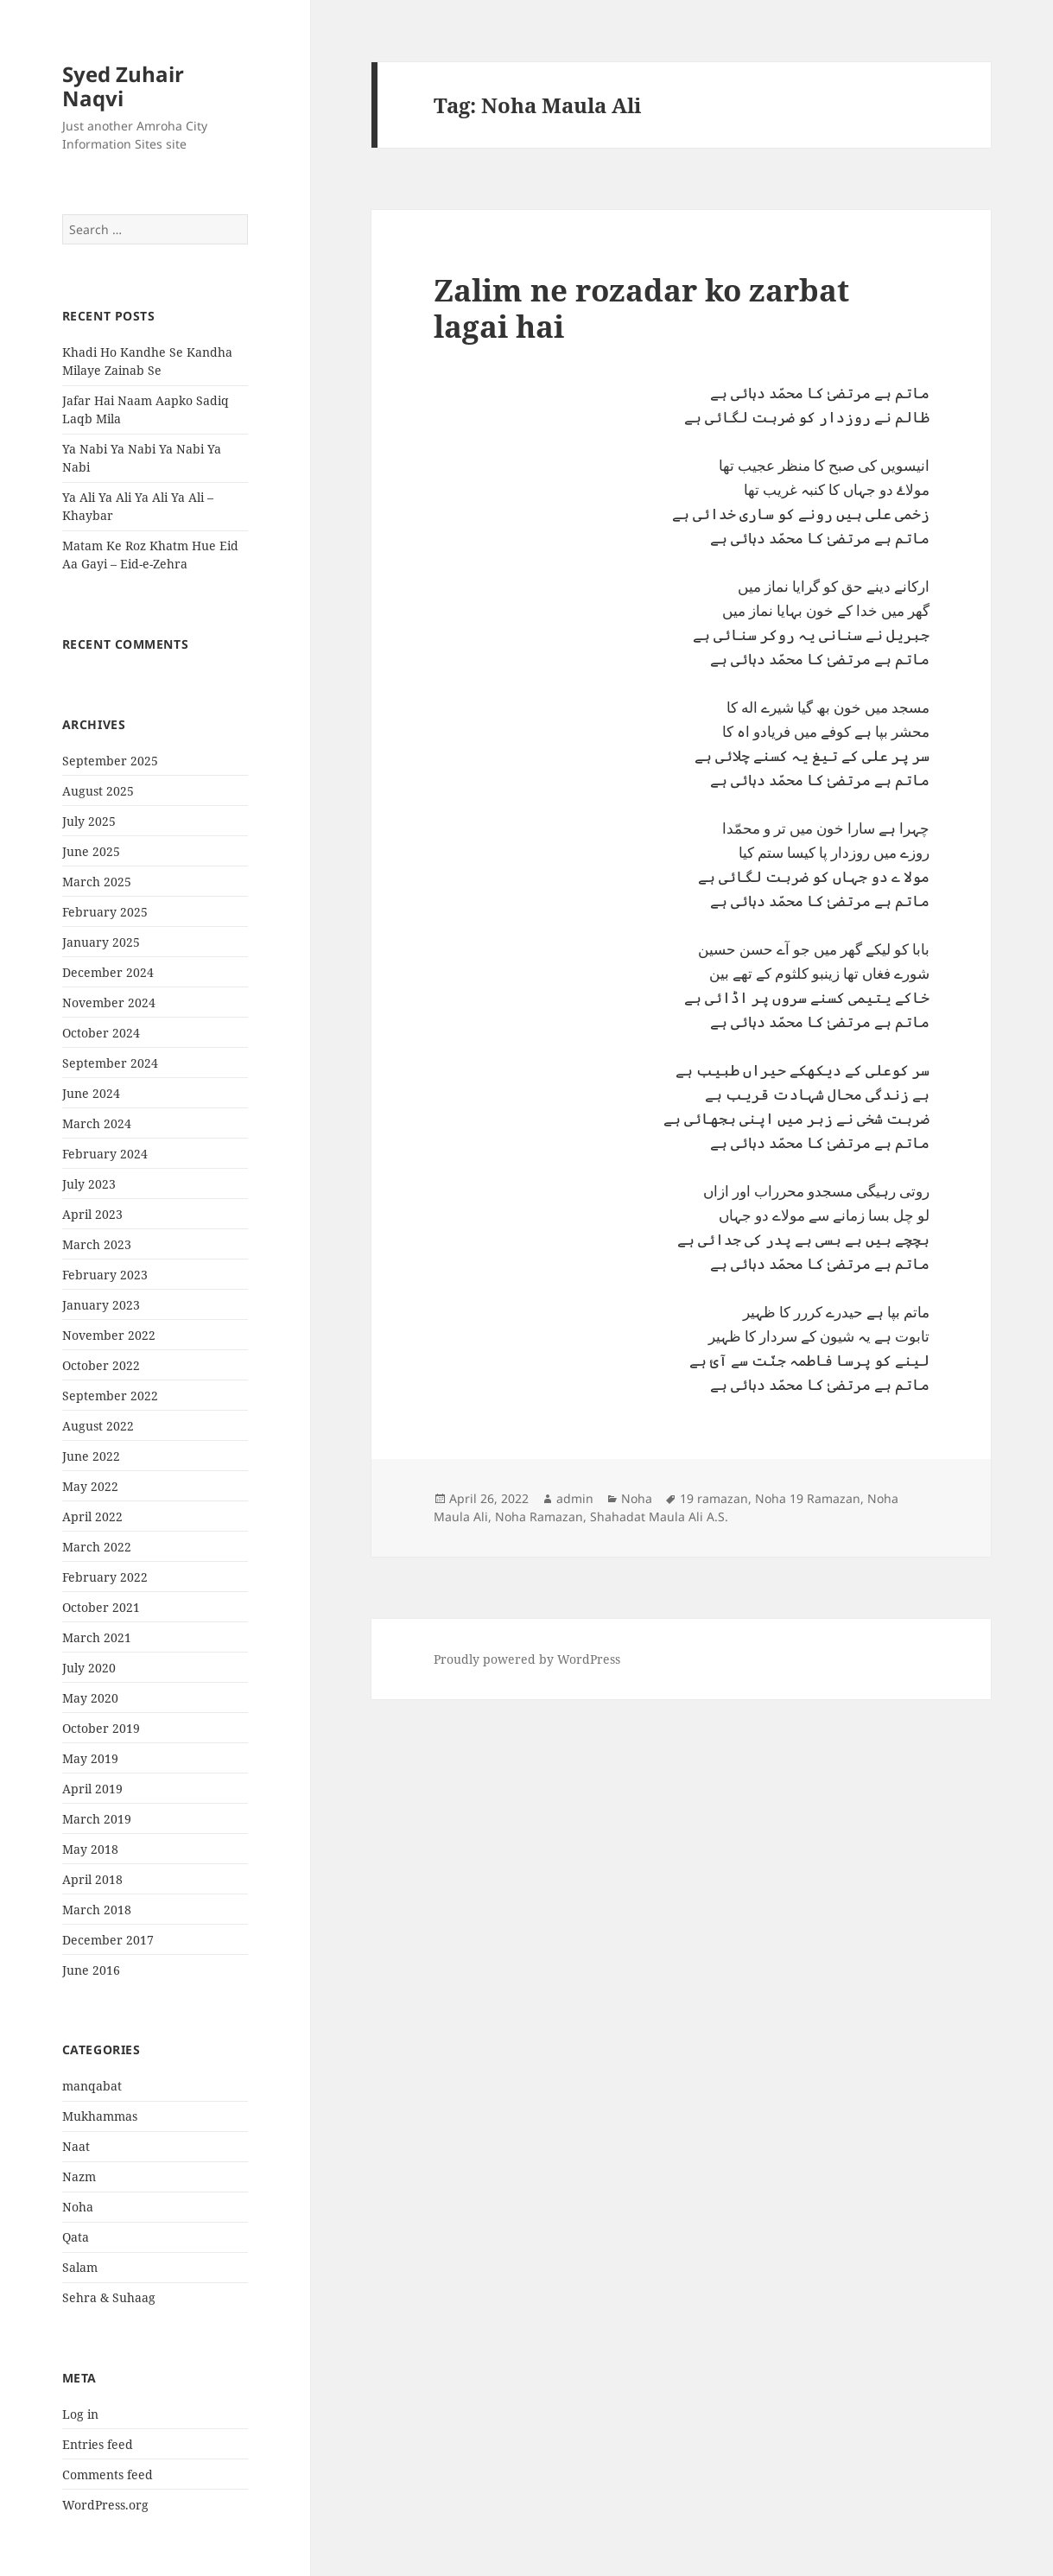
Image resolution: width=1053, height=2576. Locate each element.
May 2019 (90, 1758)
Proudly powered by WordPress (527, 1659)
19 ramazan (714, 1498)
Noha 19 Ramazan (807, 1498)
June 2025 (91, 851)
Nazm (79, 2176)
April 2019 (92, 1788)
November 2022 (108, 1335)
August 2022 (98, 1426)
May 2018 (90, 1849)
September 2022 (110, 1395)
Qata (75, 2237)
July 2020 (89, 1667)
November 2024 (108, 1002)
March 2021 (96, 1637)
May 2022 (90, 1486)
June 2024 (91, 1093)
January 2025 (101, 942)
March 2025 (96, 881)
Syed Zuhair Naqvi (123, 86)
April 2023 (92, 1214)
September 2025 (110, 760)
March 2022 (96, 1547)
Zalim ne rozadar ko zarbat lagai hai (641, 308)
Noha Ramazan (539, 1516)
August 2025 (98, 791)
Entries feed (97, 2444)
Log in (80, 2414)
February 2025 (105, 912)
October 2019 (101, 1728)
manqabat (92, 2086)
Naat (76, 2146)
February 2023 (105, 1274)
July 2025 (89, 821)
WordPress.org (105, 2505)
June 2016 (91, 1970)
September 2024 (110, 1063)
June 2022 (91, 1456)
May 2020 (90, 1698)
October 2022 (101, 1365)
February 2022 (105, 1577)
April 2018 (92, 1879)
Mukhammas (99, 2116)
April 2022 (92, 1516)
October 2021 (101, 1607)
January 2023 (101, 1305)
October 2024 (101, 1033)
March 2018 (96, 1909)
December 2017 (108, 1940)
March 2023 (96, 1244)
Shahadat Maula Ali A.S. (659, 1516)
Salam (80, 2267)
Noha (77, 2206)
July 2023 (89, 1184)
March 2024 (96, 1123)
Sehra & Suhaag (108, 2297)
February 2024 (105, 1153)
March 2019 (96, 1819)
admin (574, 1498)
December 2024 (108, 972)
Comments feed (107, 2474)
